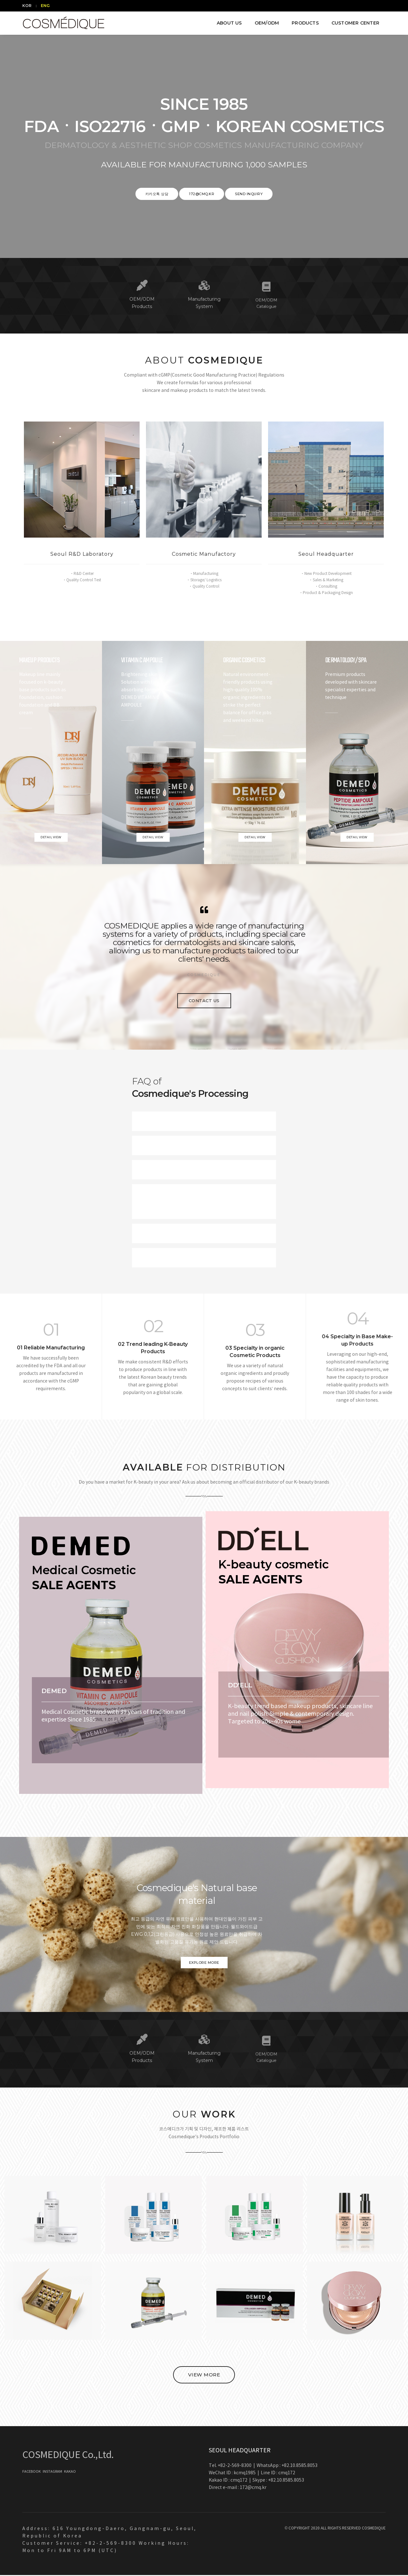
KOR (27, 5)
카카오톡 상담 (157, 194)
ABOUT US (229, 23)
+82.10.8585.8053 (299, 2466)
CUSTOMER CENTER (355, 23)
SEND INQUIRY (249, 194)
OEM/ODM (267, 23)
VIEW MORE (204, 2376)
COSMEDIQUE (374, 2529)
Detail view (51, 837)
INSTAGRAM (53, 2472)
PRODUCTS (305, 23)
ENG (45, 5)
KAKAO (70, 2472)
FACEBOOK (31, 2472)
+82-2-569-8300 (235, 2466)
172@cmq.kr (201, 194)
